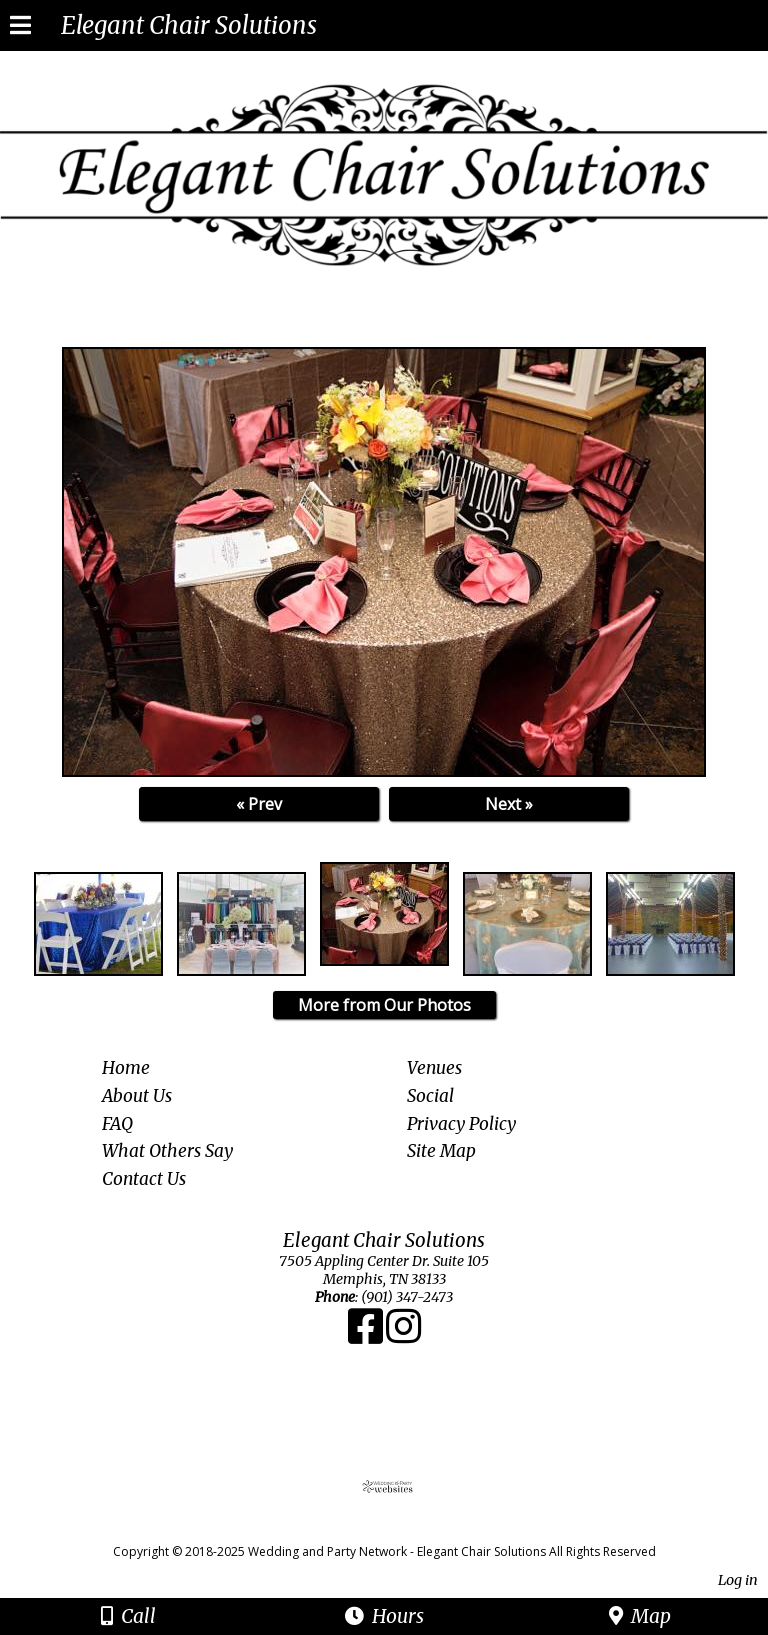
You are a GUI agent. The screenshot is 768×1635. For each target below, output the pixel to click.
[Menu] (20, 28)
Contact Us (144, 1179)
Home (126, 1068)
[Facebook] (367, 1336)
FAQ (117, 1124)
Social (430, 1096)
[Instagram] (403, 1336)
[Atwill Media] (402, 1529)
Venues (434, 1068)
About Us (137, 1096)
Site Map (441, 1151)
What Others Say (167, 1151)
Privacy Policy (461, 1124)
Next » (509, 804)
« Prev (259, 804)
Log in (738, 1580)
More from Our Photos (384, 1005)
